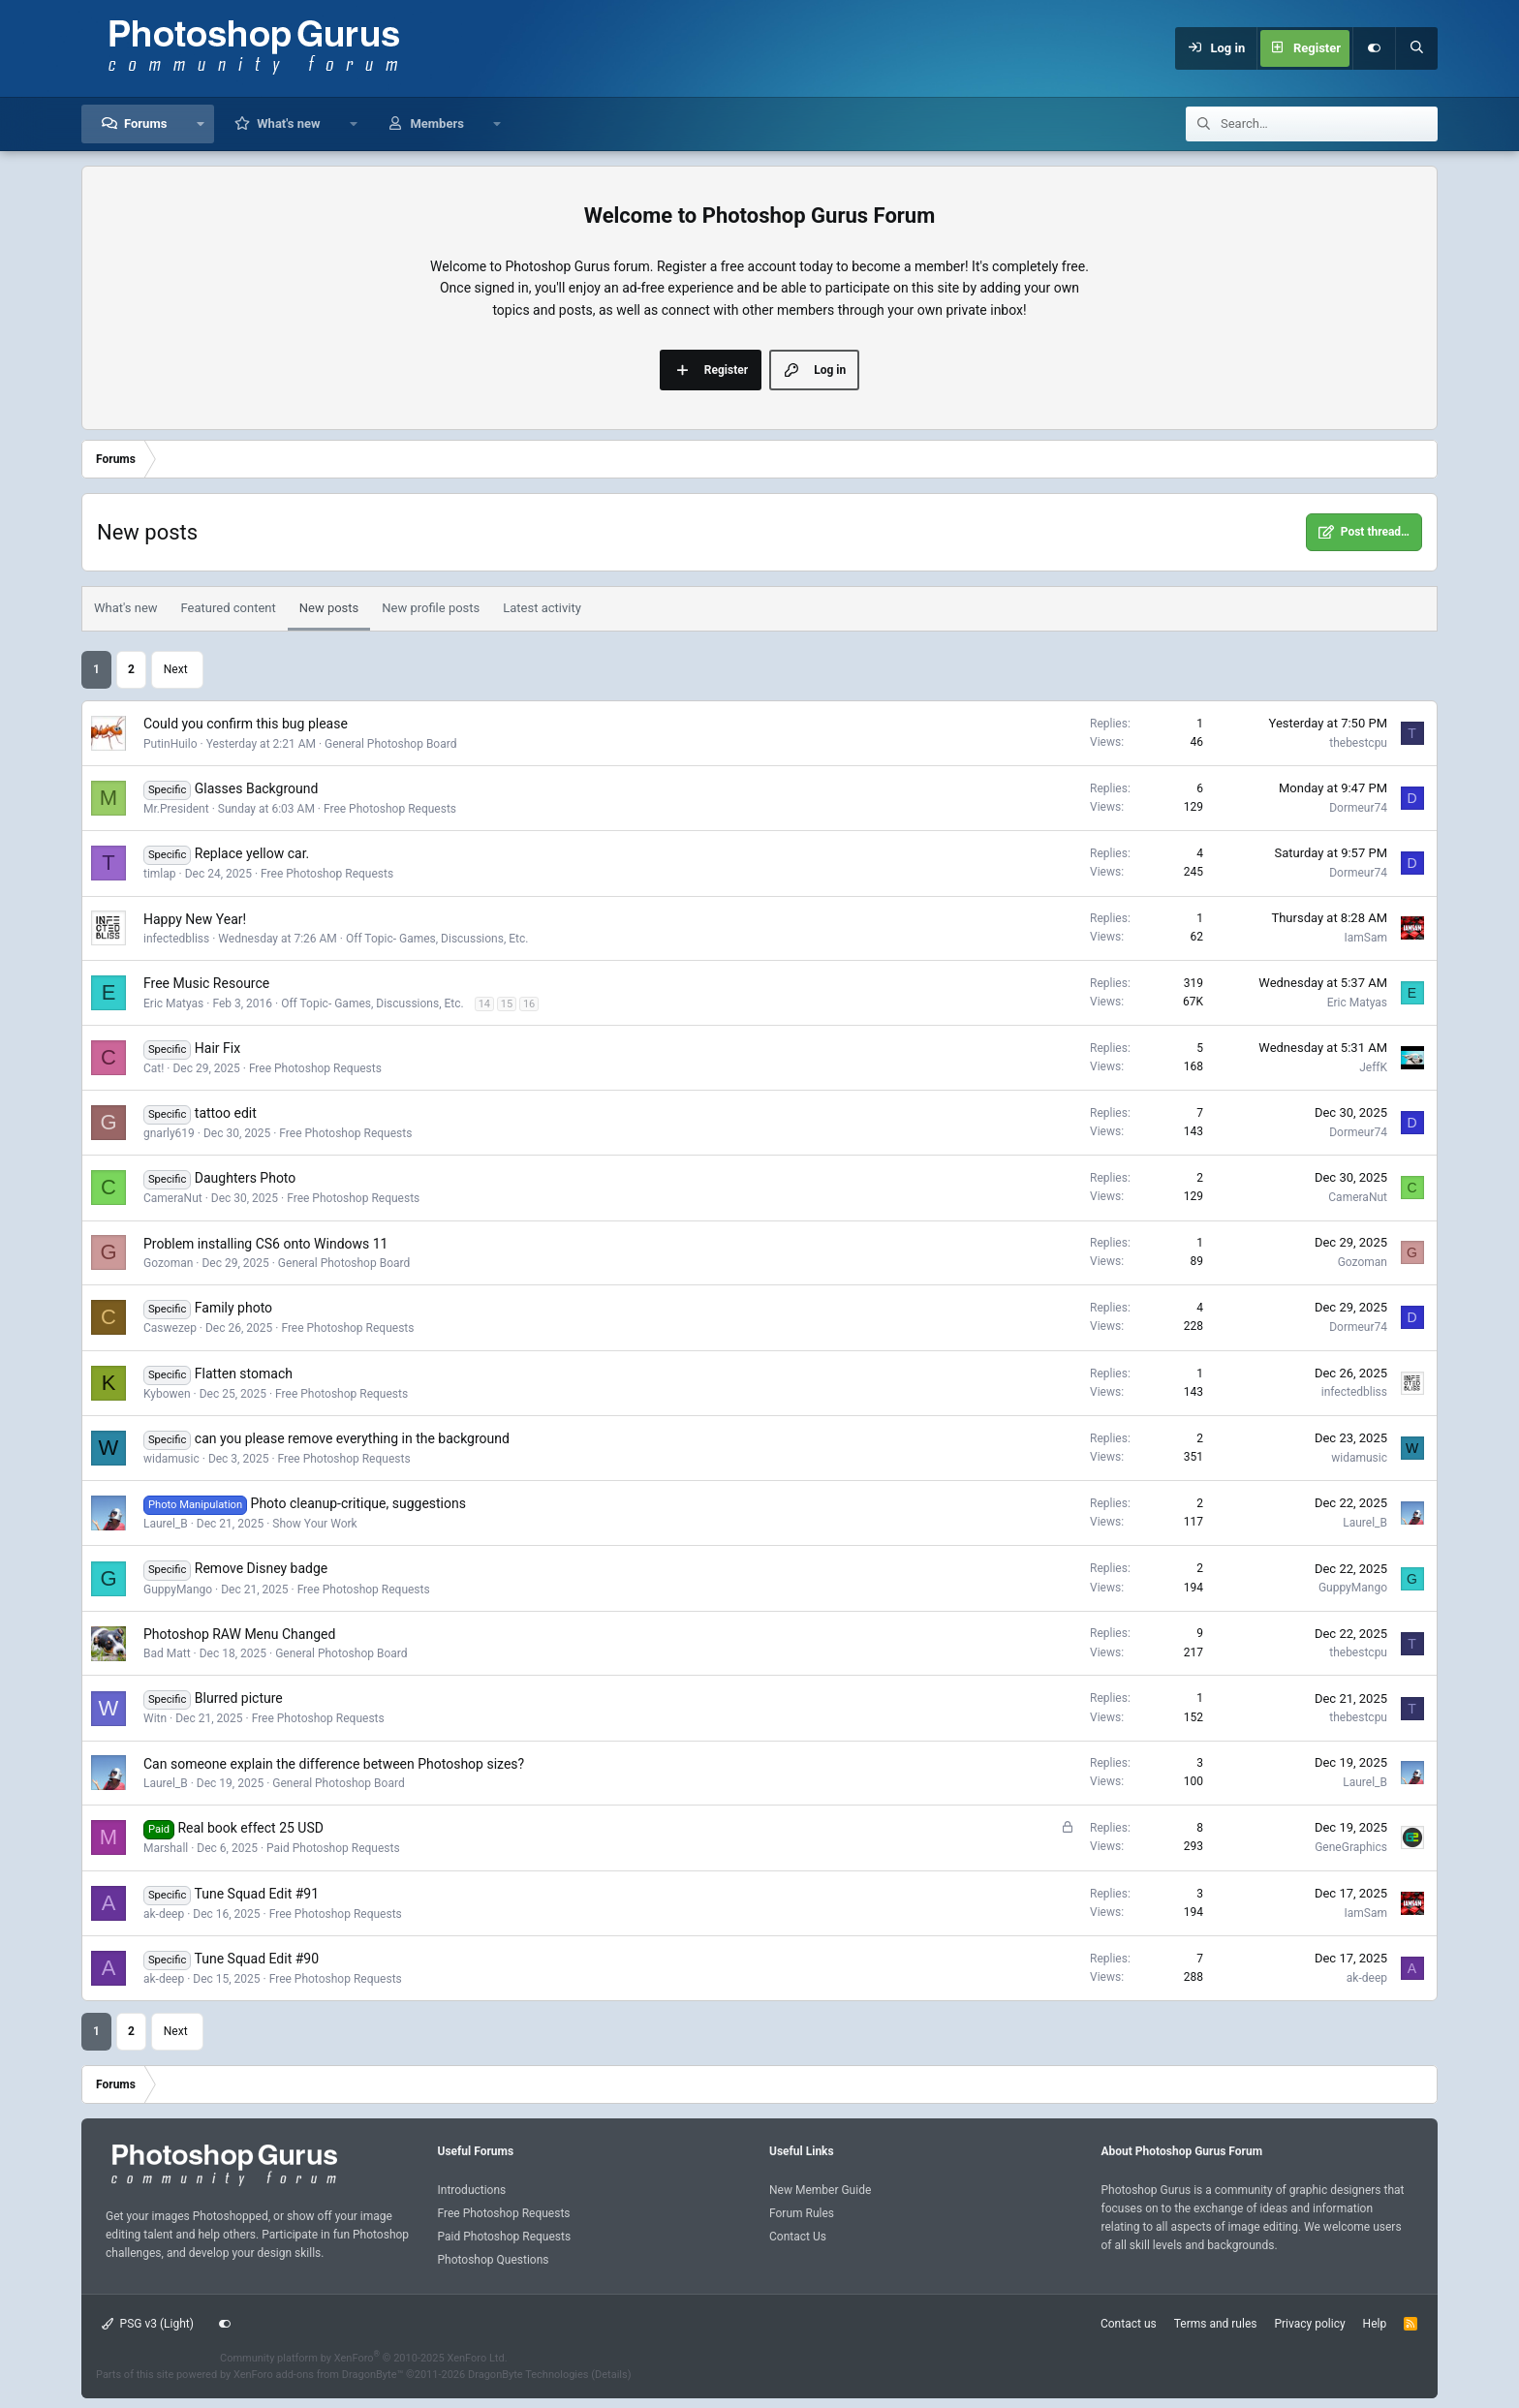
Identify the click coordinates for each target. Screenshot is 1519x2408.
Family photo (233, 1307)
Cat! (153, 1068)
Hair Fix (217, 1048)
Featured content (228, 608)
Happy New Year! (194, 919)
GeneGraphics (1351, 1847)
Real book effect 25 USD (250, 1828)
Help (1375, 2324)
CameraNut (172, 1198)
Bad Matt (167, 1653)
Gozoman (168, 1263)
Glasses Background (257, 788)
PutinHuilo (170, 744)
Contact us (1128, 2324)
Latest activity (542, 608)
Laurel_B (165, 1523)
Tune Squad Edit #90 (257, 1958)
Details (611, 2374)
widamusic (171, 1459)
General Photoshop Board (390, 744)
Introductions (472, 2190)
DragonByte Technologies (528, 2374)
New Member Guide (820, 2190)
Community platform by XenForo (364, 2358)
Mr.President (176, 809)
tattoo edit (226, 1113)
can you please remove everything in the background (352, 1438)
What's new (288, 123)
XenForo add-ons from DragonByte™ (318, 2374)
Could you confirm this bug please (245, 723)
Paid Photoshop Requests (333, 1848)
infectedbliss (176, 938)
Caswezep (170, 1328)
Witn (155, 1718)
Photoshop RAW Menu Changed (239, 1634)
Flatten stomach (244, 1373)
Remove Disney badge (261, 1568)
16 (529, 1004)
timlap (159, 873)
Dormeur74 (1358, 808)
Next (176, 669)
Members (436, 123)
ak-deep (163, 1914)
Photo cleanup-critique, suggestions (358, 1503)
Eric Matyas (173, 1003)
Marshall (165, 1848)
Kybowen (167, 1394)
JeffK (1373, 1067)
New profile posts (431, 608)
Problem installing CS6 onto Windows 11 (265, 1243)
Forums (145, 123)
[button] (200, 124)
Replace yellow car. (252, 853)
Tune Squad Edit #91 (257, 1893)
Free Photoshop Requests (390, 809)
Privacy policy (1309, 2324)
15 (506, 1004)
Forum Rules (801, 2213)
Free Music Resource (206, 983)
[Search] (1416, 48)
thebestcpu (1358, 743)
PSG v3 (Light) (148, 2324)
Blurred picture (239, 1698)
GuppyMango (177, 1589)
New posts (329, 608)
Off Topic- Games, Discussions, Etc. (437, 938)
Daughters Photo (245, 1178)
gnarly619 (169, 1133)
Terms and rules (1215, 2324)
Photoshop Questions (493, 2260)
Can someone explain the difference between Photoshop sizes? (333, 1764)
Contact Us (797, 2236)
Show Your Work (314, 1523)
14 (484, 1004)
